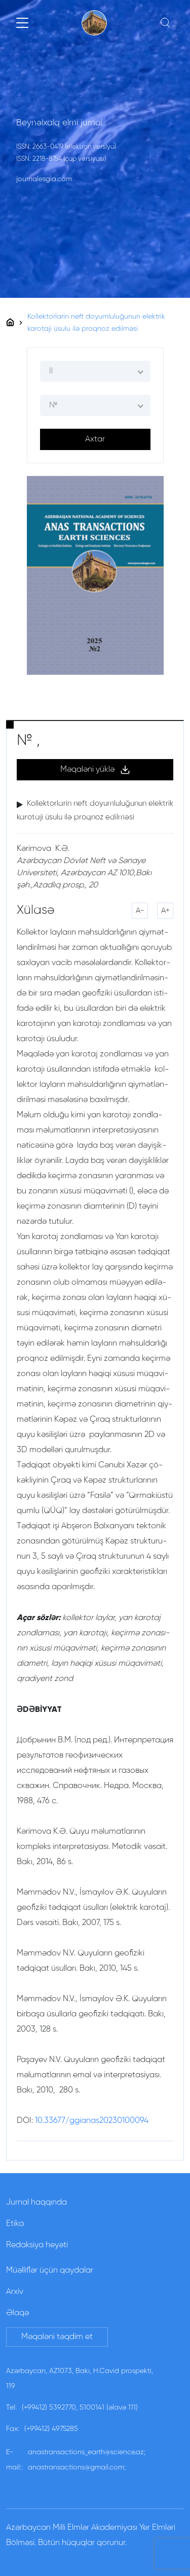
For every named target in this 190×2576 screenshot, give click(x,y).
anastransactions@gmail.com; (77, 2467)
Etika (15, 2224)
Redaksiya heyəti (37, 2245)
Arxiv (14, 2292)
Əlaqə (17, 2313)
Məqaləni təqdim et (57, 2337)
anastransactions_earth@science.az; (86, 2452)
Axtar (95, 439)
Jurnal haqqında (36, 2203)
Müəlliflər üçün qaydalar (49, 2270)
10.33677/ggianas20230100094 (91, 2121)
